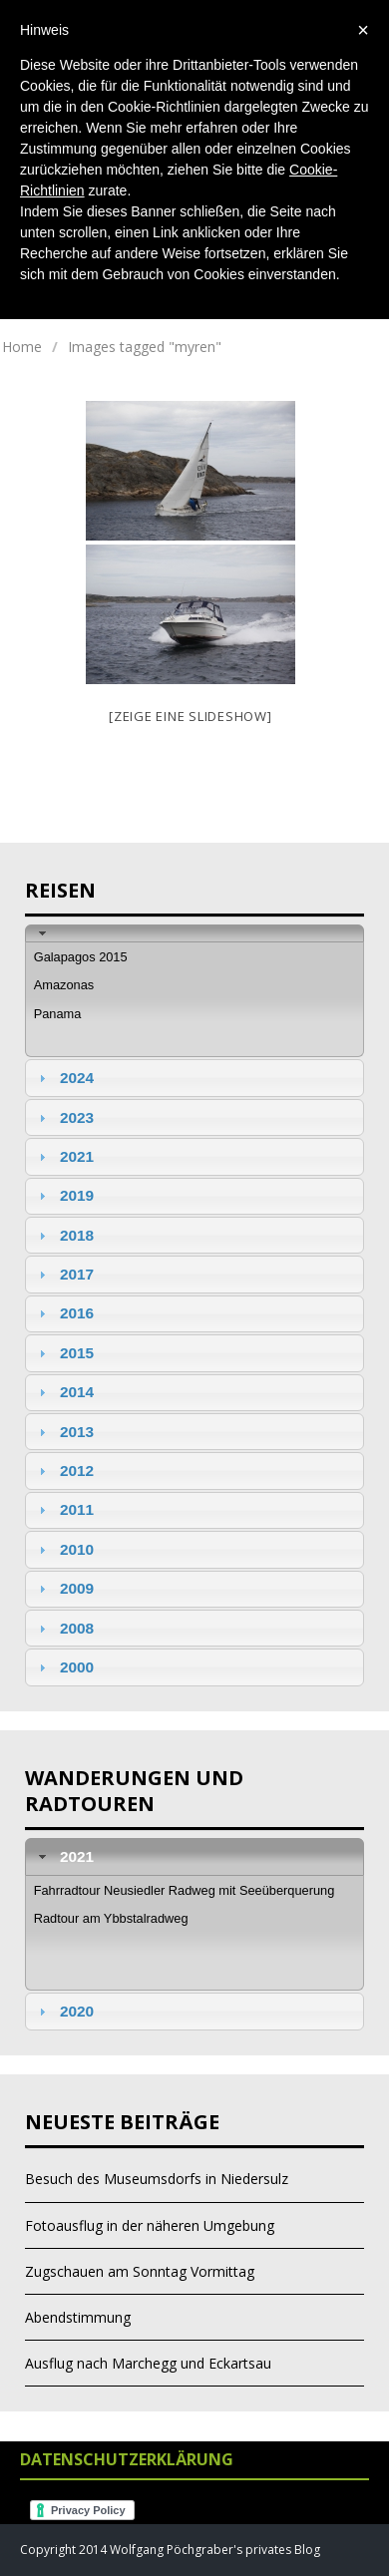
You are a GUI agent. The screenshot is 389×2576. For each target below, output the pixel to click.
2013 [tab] (64, 1431)
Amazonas (64, 984)
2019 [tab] (64, 1195)
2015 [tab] (64, 1352)
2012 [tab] (64, 1470)
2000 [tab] (64, 1666)
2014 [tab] (64, 1391)
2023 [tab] (64, 1117)
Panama (58, 1013)
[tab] (194, 932)
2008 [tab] (64, 1628)
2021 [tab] (64, 1156)
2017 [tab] (64, 1274)
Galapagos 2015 (81, 956)
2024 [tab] (64, 1077)
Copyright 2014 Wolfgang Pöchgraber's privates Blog (170, 2549)
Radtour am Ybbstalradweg (111, 1918)
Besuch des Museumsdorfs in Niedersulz (156, 2178)
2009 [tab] (64, 1588)
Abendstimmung (78, 2317)
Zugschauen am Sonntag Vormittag (139, 2271)
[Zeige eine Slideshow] (190, 716)
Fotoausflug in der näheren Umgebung (149, 2225)
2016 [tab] (64, 1312)
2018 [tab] (64, 1235)
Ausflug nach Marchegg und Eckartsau (148, 2363)
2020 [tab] (64, 2011)
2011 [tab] (64, 1509)
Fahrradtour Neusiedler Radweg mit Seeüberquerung (184, 1890)
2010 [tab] (64, 1549)
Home (22, 346)
